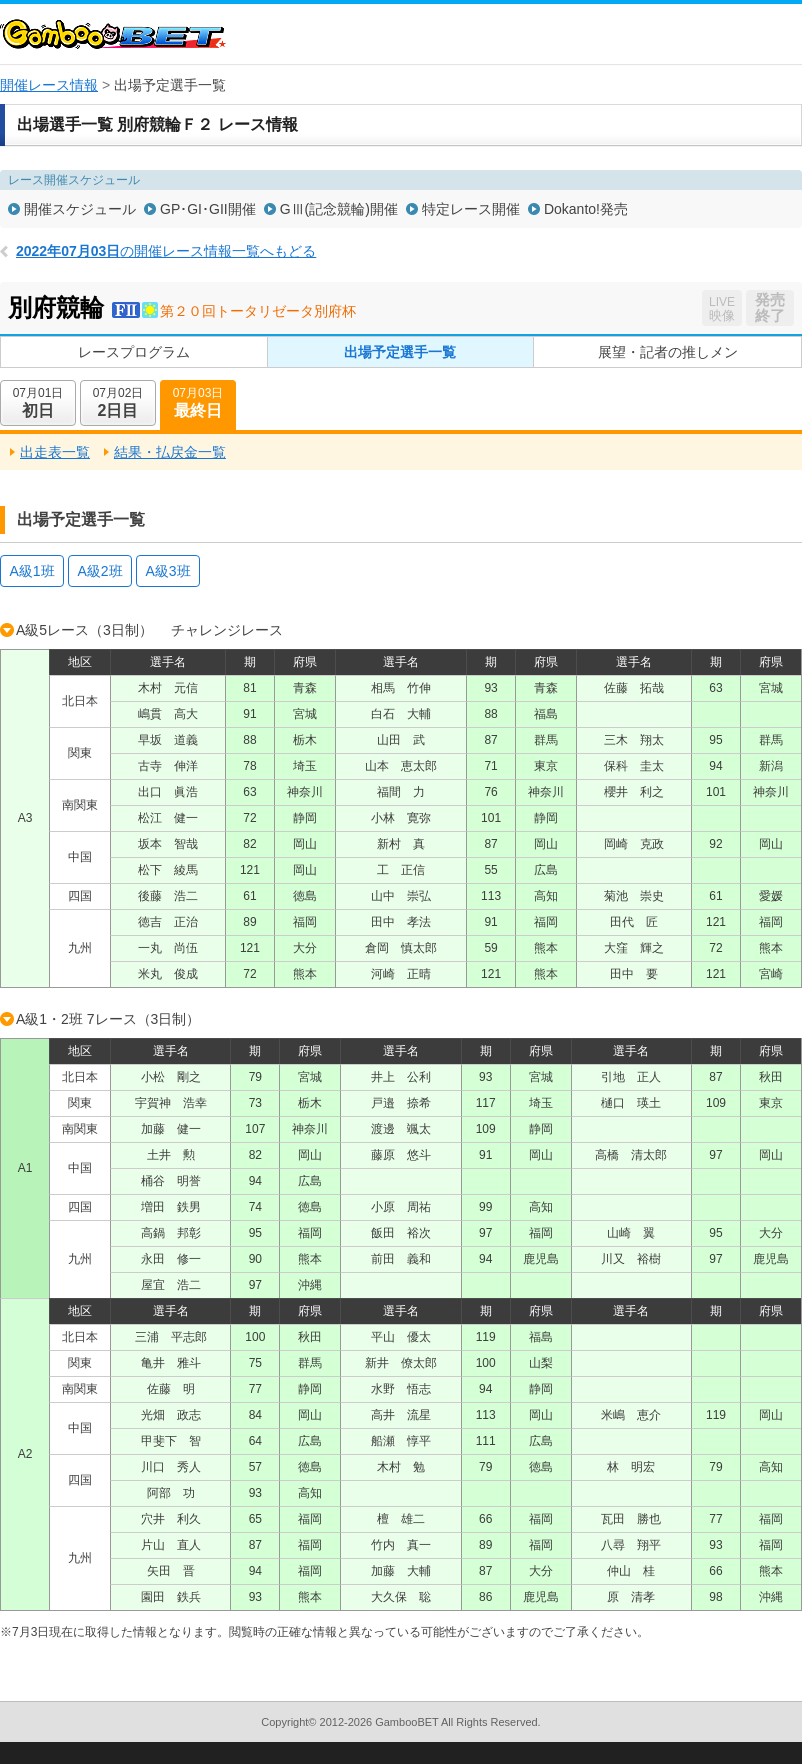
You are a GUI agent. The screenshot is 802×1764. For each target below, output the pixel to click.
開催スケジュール (80, 209)
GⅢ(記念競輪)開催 (339, 209)
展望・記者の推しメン (668, 352)
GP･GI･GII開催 (208, 209)
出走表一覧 (55, 452)
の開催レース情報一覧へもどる (166, 251)
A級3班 (167, 571)
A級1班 (31, 571)
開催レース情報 (49, 85)
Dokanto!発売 (586, 209)
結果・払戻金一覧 (170, 452)
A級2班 (99, 571)
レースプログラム (134, 352)
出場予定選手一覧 (400, 352)
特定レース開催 (471, 209)
